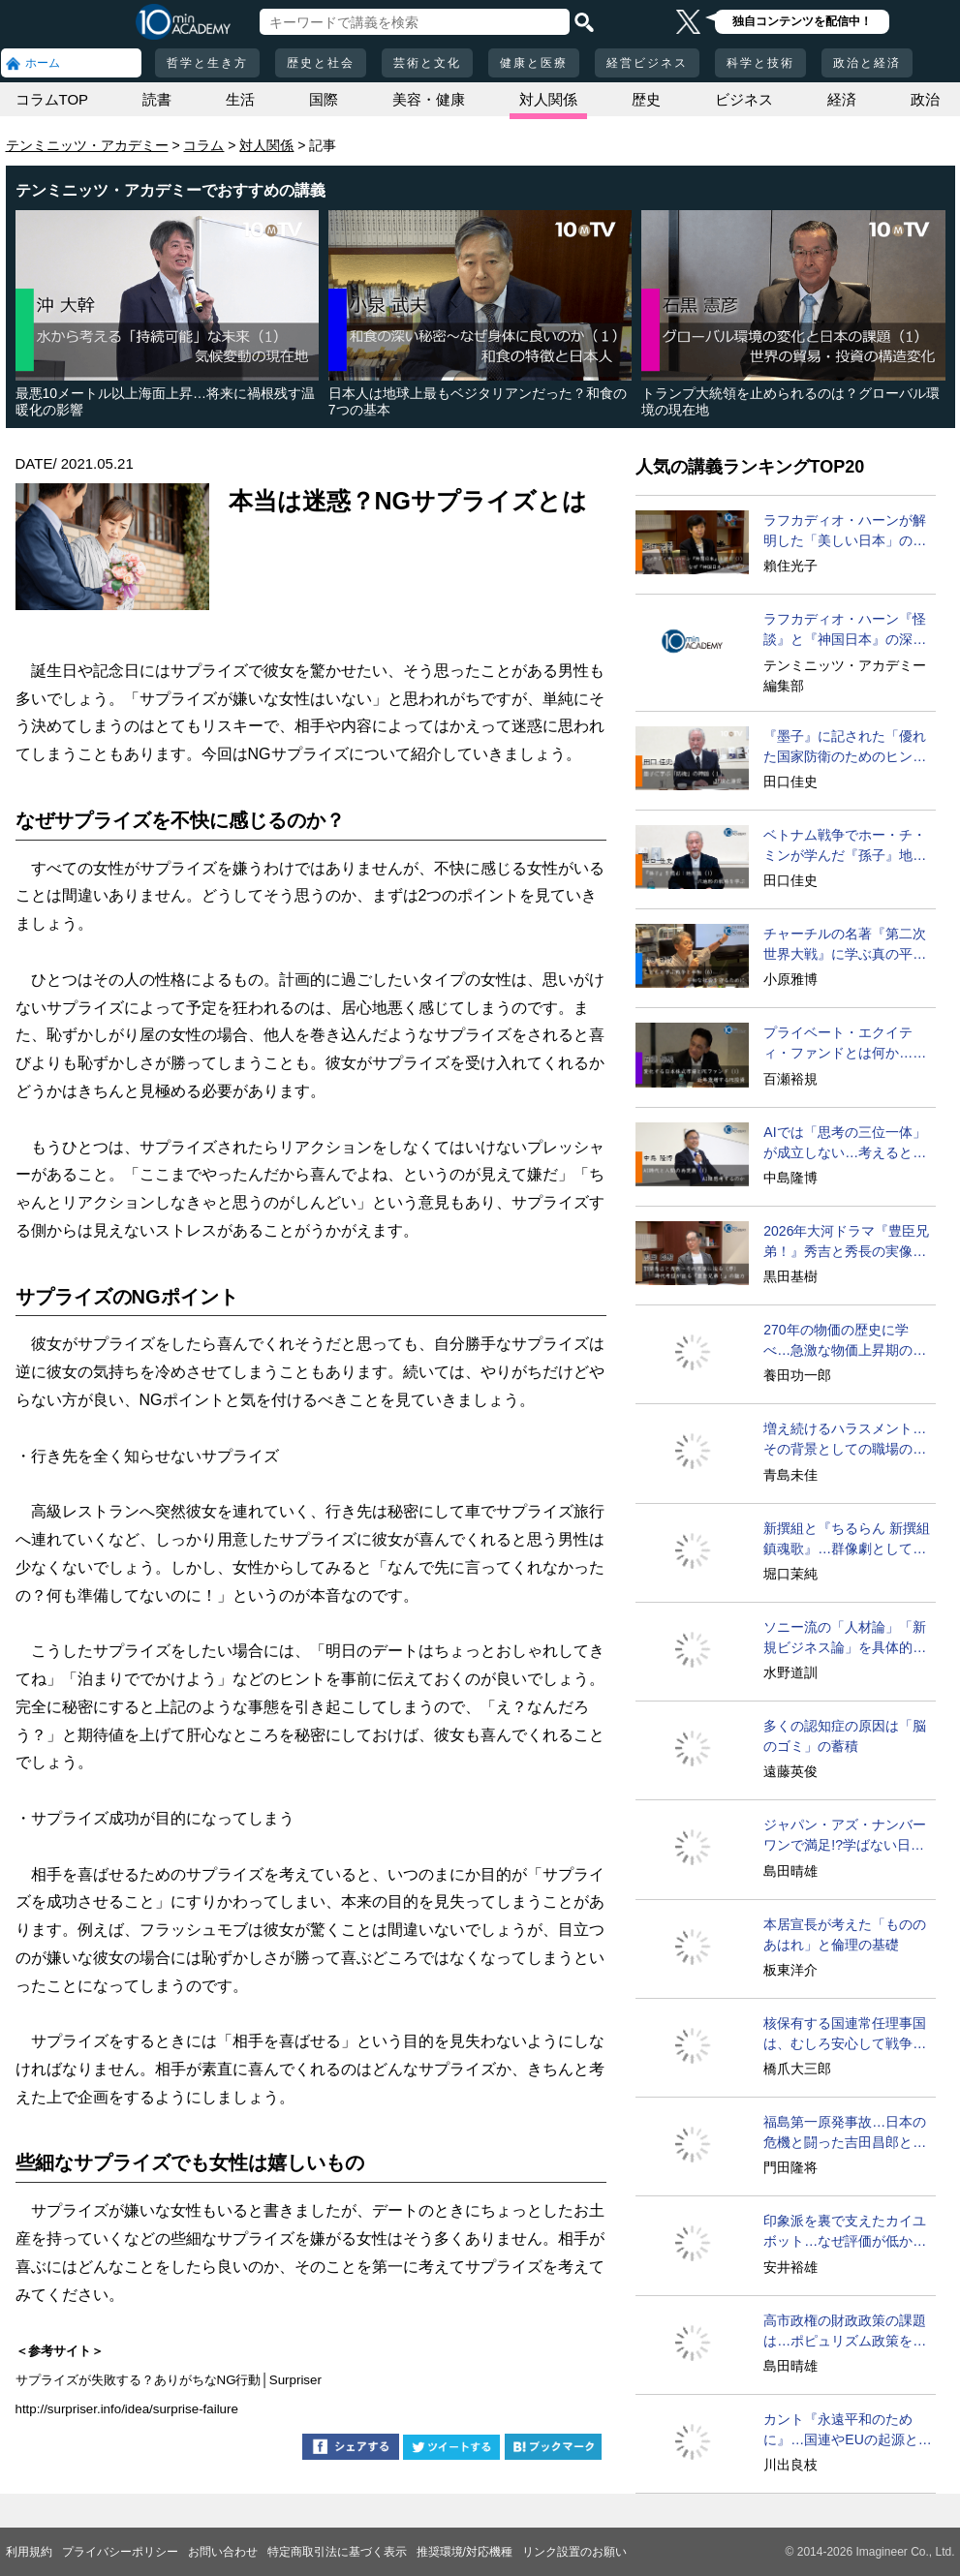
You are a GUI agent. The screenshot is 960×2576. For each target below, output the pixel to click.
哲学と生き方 (207, 63)
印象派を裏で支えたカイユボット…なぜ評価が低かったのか (844, 2232)
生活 (240, 99)
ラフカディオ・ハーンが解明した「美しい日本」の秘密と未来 (844, 531)
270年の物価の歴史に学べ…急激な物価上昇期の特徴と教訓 (844, 1341)
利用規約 (29, 2552)
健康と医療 (534, 63)
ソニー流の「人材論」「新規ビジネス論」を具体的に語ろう (844, 1638)
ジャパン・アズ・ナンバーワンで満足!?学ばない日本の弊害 (844, 1836)
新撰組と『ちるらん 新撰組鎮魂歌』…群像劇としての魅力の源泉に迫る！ (846, 1539)
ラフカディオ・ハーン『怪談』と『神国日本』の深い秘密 (844, 630)
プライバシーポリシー (120, 2552)
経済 (841, 99)
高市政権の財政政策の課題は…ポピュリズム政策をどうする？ (844, 2332)
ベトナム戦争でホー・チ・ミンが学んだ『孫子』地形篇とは (844, 846)
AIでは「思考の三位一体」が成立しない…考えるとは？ (844, 1143)
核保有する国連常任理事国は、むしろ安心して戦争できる (844, 2034)
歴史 (646, 99)
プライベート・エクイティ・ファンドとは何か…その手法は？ (844, 1044)
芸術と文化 (427, 63)
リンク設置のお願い (574, 2552)
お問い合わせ (223, 2552)
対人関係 (548, 99)
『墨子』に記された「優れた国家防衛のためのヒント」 (844, 747)
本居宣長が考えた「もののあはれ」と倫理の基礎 (844, 1934)
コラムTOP (52, 99)
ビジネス (744, 99)
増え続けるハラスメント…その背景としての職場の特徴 (844, 1440)
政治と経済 (867, 63)
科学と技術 (760, 63)
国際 (323, 99)
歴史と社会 (321, 63)
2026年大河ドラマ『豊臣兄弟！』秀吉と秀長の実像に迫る (846, 1242)
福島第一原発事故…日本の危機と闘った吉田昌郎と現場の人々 (844, 2133)
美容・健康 (428, 99)
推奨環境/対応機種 (464, 2552)
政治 (925, 99)
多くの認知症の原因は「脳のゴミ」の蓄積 (844, 1736)
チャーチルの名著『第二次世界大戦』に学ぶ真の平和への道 (844, 945)
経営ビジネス (647, 63)
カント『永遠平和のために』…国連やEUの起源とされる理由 (847, 2430)
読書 (156, 99)
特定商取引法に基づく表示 (337, 2552)
